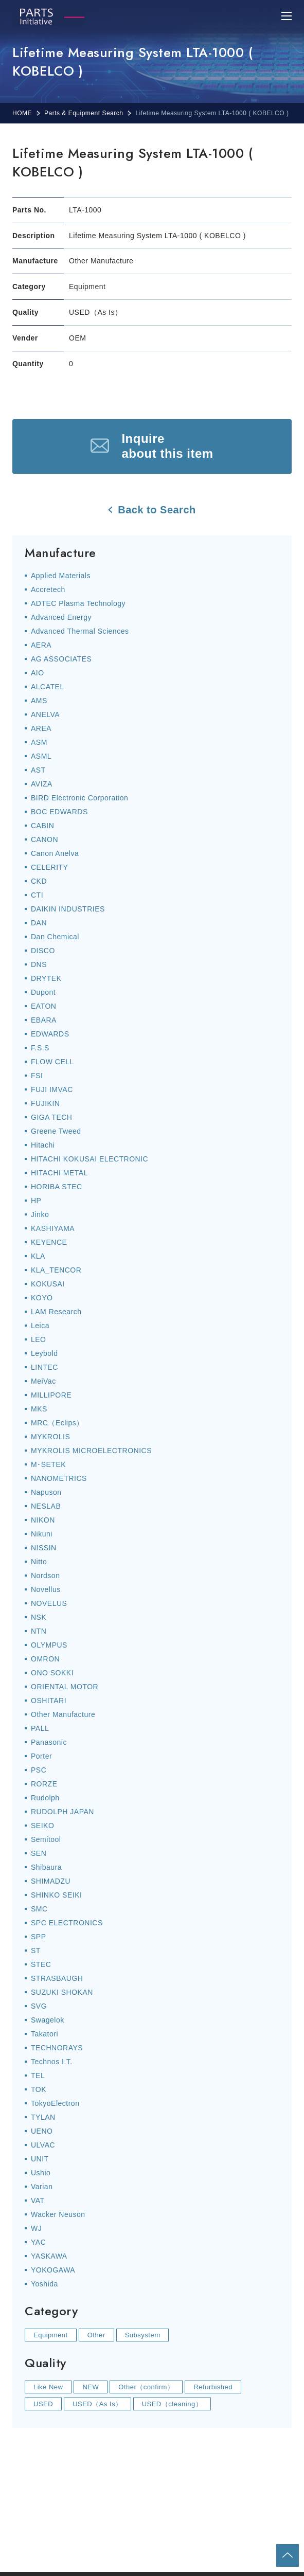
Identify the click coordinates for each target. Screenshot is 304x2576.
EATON (43, 1006)
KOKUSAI (48, 1284)
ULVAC (43, 2145)
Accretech (48, 589)
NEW (90, 2387)
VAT (38, 2200)
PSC (38, 1770)
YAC (38, 2242)
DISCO (43, 950)
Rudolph (45, 1798)
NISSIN (44, 1548)
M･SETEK (48, 1464)
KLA (38, 1256)
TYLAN (43, 2117)
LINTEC (44, 1367)
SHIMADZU (50, 1881)
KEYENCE (49, 1242)
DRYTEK (46, 978)
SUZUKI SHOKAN (62, 1992)
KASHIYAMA (53, 1228)
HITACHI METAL (59, 1173)
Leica (40, 1325)
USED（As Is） (97, 2404)
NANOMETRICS (59, 1478)
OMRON (45, 1659)
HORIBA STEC (56, 1187)
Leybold (44, 1353)
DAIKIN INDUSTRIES (68, 909)
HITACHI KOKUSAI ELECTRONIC (89, 1159)
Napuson (46, 1492)
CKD (39, 881)
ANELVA (45, 714)
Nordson (45, 1575)
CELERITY (49, 867)
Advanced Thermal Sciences (80, 631)
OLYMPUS (49, 1645)
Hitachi (43, 1145)
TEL (38, 2075)
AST (38, 770)
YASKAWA (49, 2256)
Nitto (39, 1562)
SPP (38, 1937)
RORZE (44, 1784)
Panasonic (49, 1742)
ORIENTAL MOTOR (64, 1687)
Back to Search (157, 509)
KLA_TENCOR (56, 1270)
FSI (37, 1075)
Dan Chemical (55, 937)
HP (36, 1200)
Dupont (43, 992)
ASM (39, 742)
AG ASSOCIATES (61, 659)
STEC (41, 1964)
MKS (39, 1409)
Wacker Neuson (58, 2214)
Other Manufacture (63, 1714)
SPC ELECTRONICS (67, 1923)
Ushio (40, 2173)
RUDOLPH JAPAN (62, 1812)
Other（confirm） (146, 2387)
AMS (39, 700)
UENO (41, 2131)
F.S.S (40, 1048)
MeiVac (43, 1381)
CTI (37, 895)
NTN (38, 1631)
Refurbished (213, 2387)
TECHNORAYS (57, 2048)
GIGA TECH (51, 1117)
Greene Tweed (56, 1131)
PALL (40, 1728)
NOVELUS (49, 1603)
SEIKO (42, 1825)
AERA (41, 645)
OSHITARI (48, 1700)
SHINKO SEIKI (56, 1895)
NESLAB (46, 1506)
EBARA (44, 1020)
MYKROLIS (50, 1437)
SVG (39, 2006)
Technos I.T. (52, 2062)
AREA (41, 728)
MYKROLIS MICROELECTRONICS (91, 1450)
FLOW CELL (52, 1062)
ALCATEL (47, 687)
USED (43, 2404)
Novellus (46, 1589)
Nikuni (41, 1534)
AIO (37, 673)
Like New (48, 2387)
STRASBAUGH (57, 1978)
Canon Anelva (55, 853)
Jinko (40, 1214)
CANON (44, 839)
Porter (41, 1756)
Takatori (44, 2034)
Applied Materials (61, 575)
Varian (41, 2187)
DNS (39, 964)
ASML (41, 756)
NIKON (43, 1520)
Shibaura (46, 1867)
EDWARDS (50, 1034)
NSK (38, 1617)
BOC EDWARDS (59, 812)
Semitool (46, 1839)
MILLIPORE (51, 1395)
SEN (38, 1853)
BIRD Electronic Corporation (79, 798)
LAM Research (56, 1312)
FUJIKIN (45, 1103)
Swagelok (47, 2020)
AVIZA (41, 784)
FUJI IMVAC (52, 1089)
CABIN (42, 825)
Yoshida (44, 2284)
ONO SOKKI (52, 1673)
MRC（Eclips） (57, 1423)
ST (36, 1950)
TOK (38, 2089)
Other (96, 2335)
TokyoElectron (55, 2103)
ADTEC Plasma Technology (78, 603)
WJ (36, 2228)
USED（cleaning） (172, 2404)
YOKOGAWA (53, 2270)
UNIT (40, 2159)
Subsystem (142, 2335)
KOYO (41, 1298)
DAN (39, 923)
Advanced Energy (61, 617)
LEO (38, 1339)
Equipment (50, 2335)
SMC (39, 1909)
